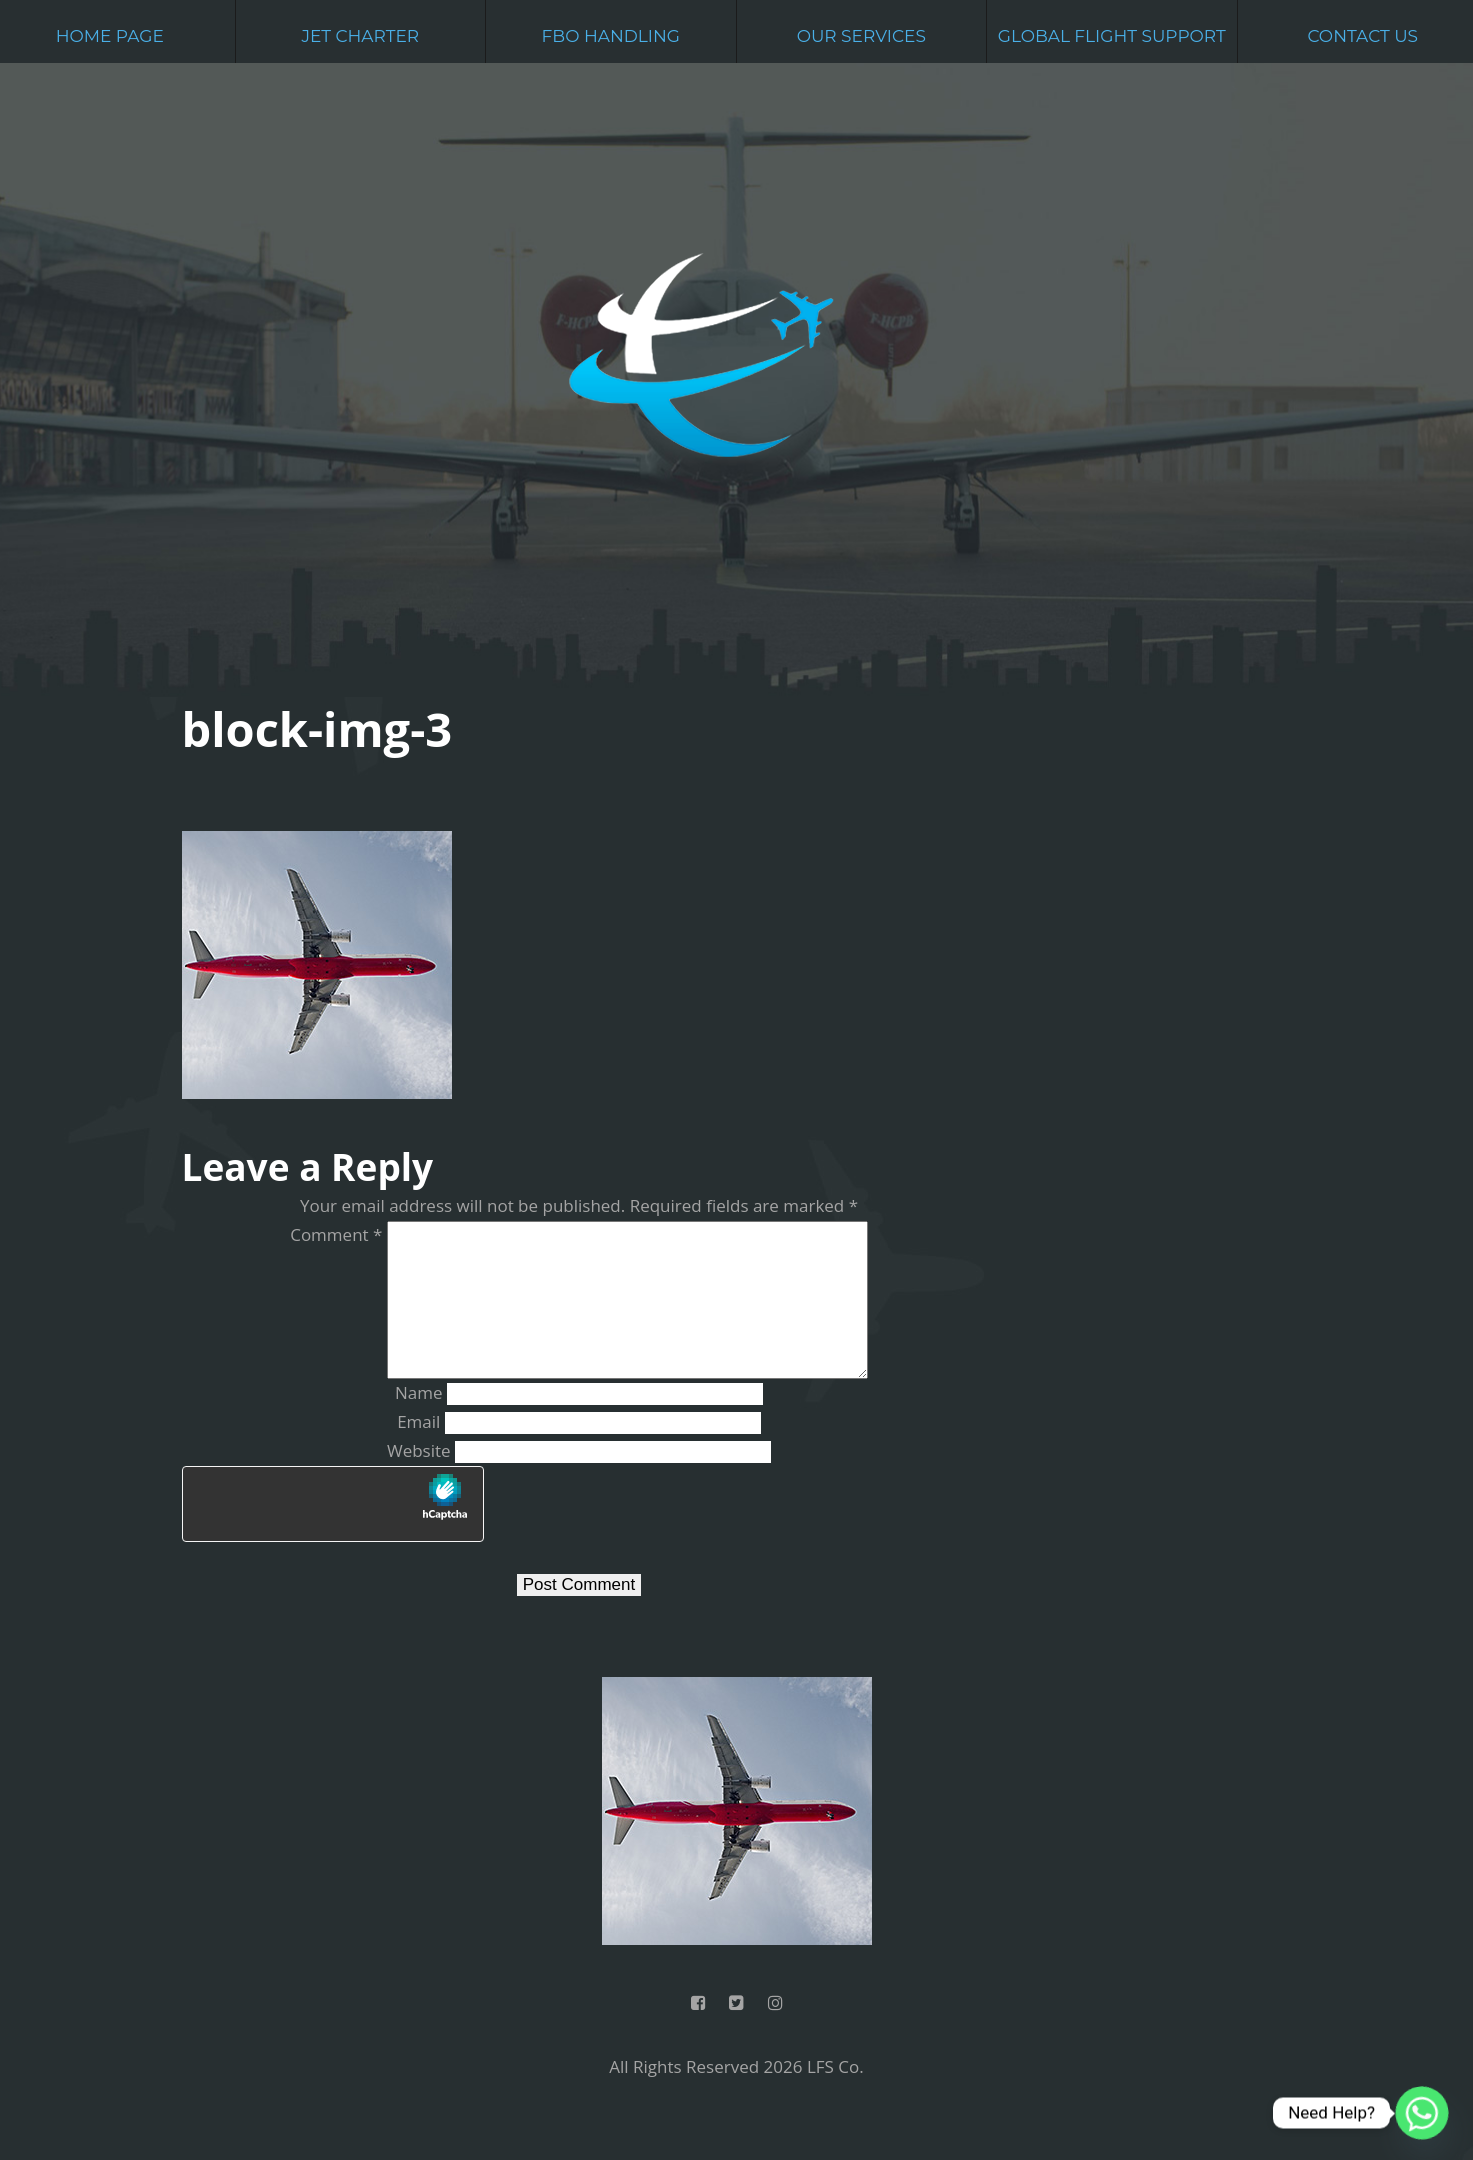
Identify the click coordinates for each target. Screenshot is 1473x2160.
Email (418, 1453)
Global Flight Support (1112, 36)
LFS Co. (835, 2098)
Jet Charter (360, 36)
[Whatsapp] (1422, 2113)
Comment (319, 1234)
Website (419, 1482)
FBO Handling (611, 36)
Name (419, 1424)
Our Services (861, 36)
